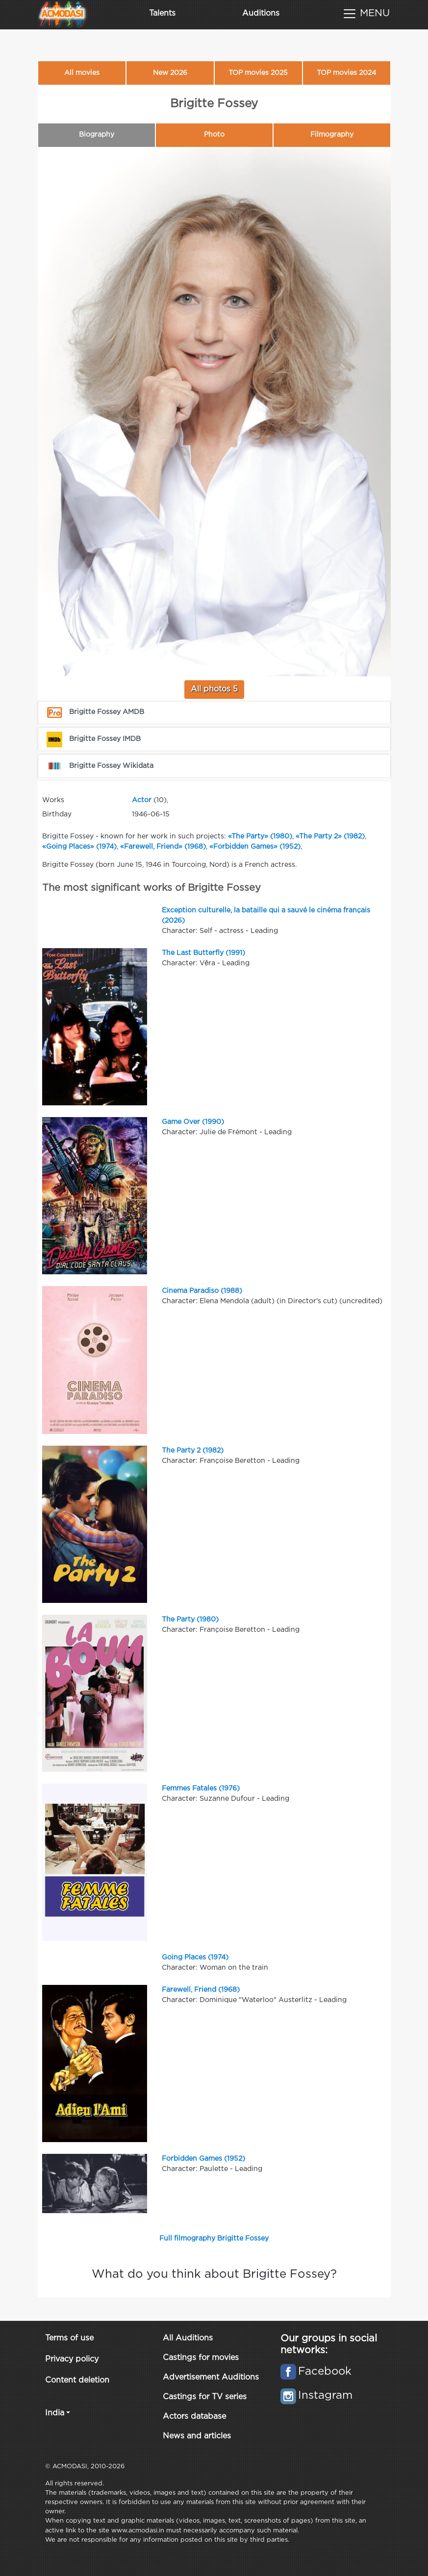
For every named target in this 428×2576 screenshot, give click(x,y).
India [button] (54, 2413)
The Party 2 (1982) (193, 1451)
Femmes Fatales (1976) (201, 1788)
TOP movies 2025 (258, 73)
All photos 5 (214, 689)
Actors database (194, 2416)
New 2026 (170, 73)
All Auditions (188, 2338)
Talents (162, 13)
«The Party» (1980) (260, 836)
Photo (214, 135)
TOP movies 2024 (346, 73)
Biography (96, 135)
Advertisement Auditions (211, 2377)
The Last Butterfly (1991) (203, 953)
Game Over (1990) (193, 1122)
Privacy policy (72, 2359)
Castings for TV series (205, 2397)
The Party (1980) (190, 1619)
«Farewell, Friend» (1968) (163, 847)
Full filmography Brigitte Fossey (214, 2239)
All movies (82, 73)
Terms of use (69, 2338)
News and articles (197, 2436)
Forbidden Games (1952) (203, 2159)
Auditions (260, 13)
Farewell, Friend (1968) (201, 1990)
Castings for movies (201, 2357)
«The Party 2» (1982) (330, 836)
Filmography (331, 135)
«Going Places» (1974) (79, 847)
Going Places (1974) (195, 1957)
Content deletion (77, 2380)
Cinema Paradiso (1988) (202, 1291)
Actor (141, 800)
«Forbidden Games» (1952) (255, 847)
